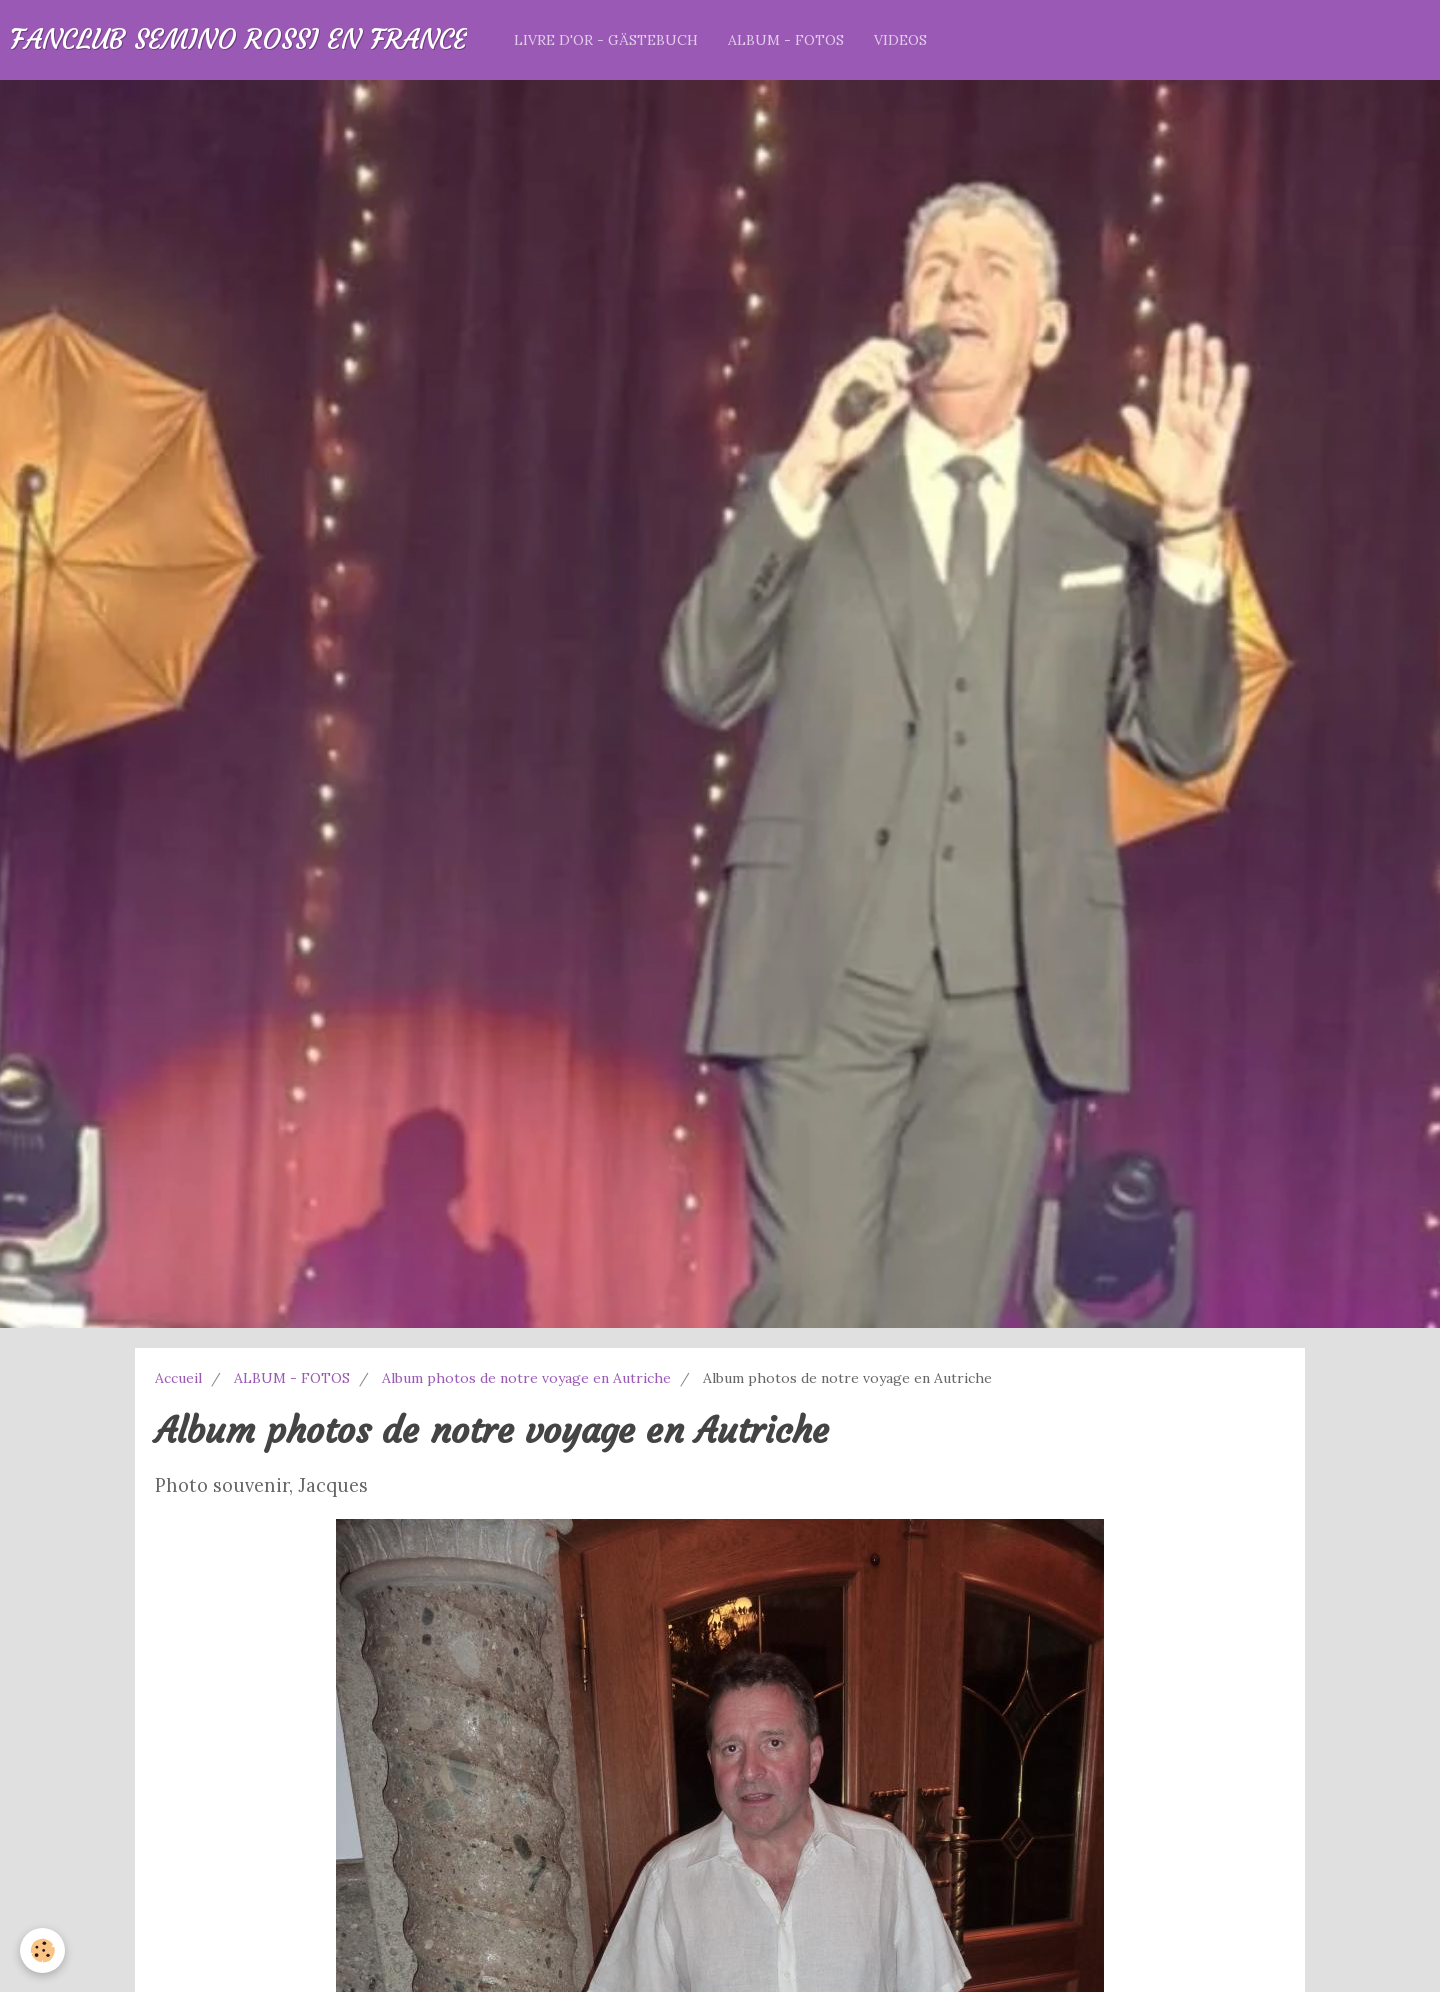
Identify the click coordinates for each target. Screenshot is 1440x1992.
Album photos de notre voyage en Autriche (526, 1378)
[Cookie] (42, 1950)
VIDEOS (900, 40)
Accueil (178, 1378)
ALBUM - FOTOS (786, 40)
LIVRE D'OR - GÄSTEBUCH (606, 40)
